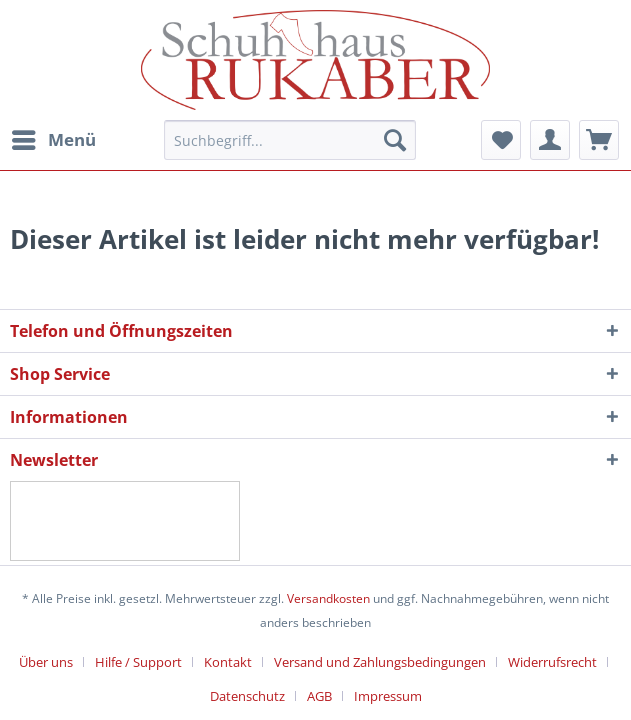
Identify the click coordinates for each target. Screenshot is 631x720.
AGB (319, 696)
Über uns (46, 662)
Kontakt (228, 662)
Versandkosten (328, 598)
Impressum (388, 696)
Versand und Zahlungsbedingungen (380, 662)
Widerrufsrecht (552, 662)
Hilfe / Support (138, 662)
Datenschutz (247, 696)
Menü (54, 137)
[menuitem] (53, 140)
